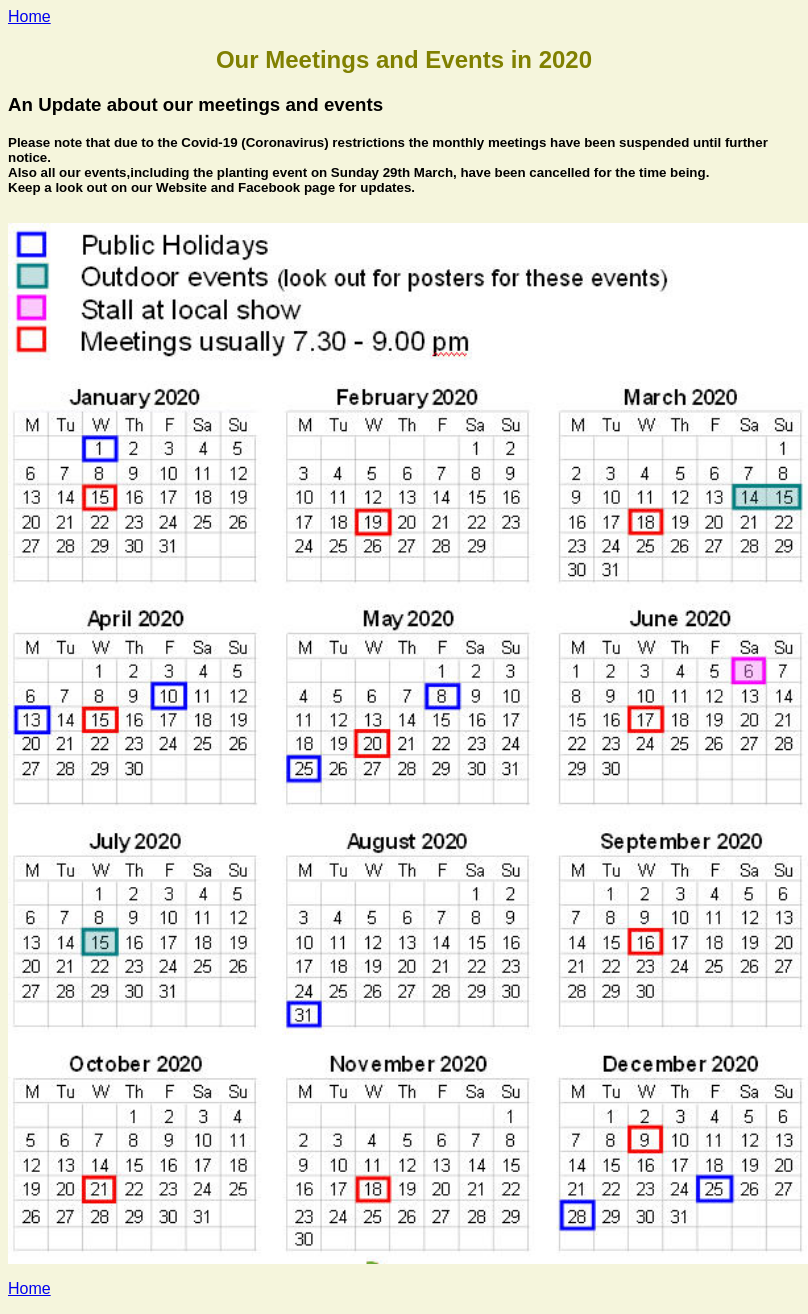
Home (29, 16)
